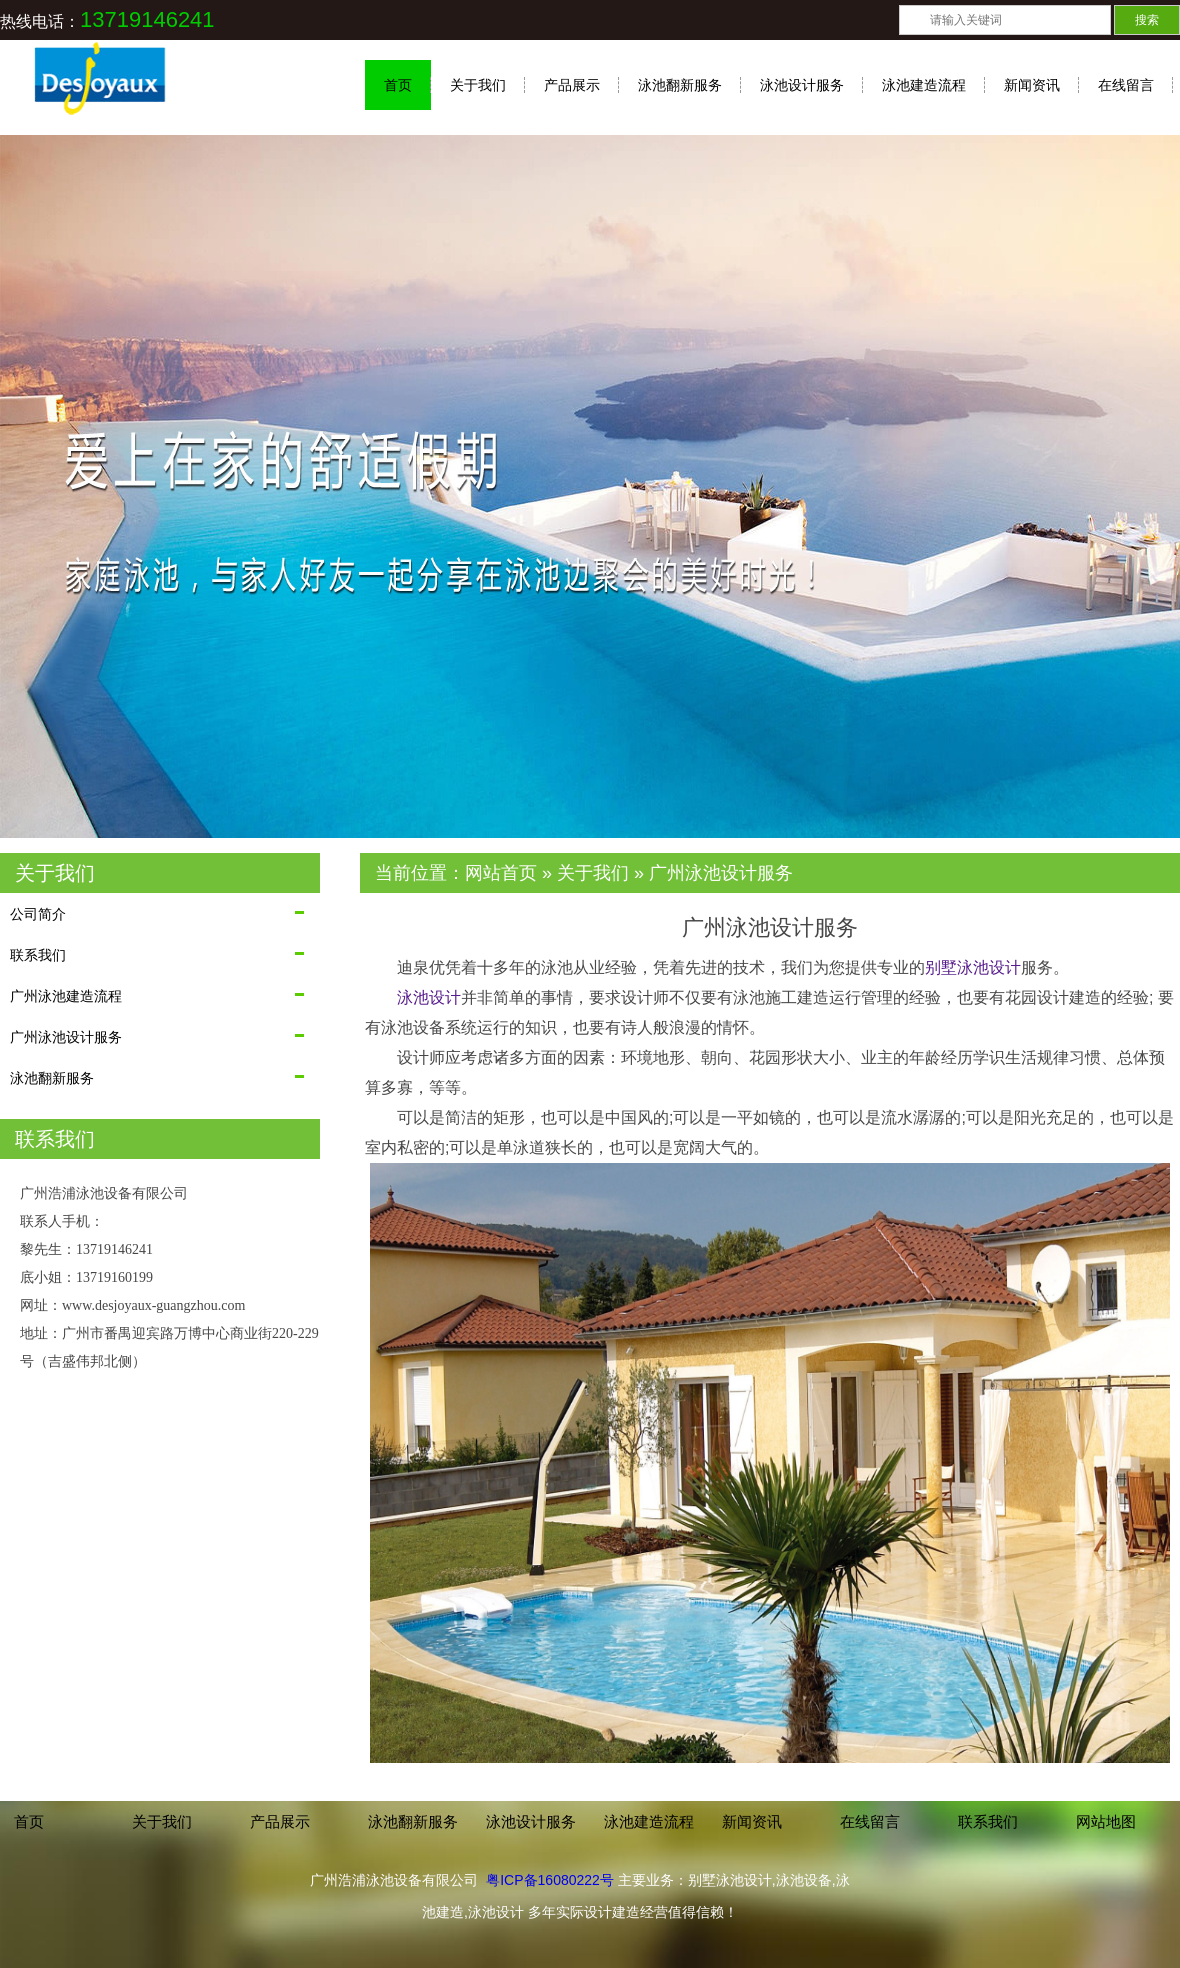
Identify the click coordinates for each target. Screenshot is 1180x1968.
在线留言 (1126, 85)
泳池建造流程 (924, 85)
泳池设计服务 (802, 85)
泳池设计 (429, 997)
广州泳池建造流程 (66, 996)
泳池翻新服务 (680, 85)
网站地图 (1106, 1821)
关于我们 (478, 85)
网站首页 (501, 873)
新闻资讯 (1032, 85)
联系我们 (38, 955)
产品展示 (572, 85)
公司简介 (38, 914)
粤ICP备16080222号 (550, 1880)
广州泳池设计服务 (66, 1037)
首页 (398, 85)
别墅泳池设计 (973, 967)
